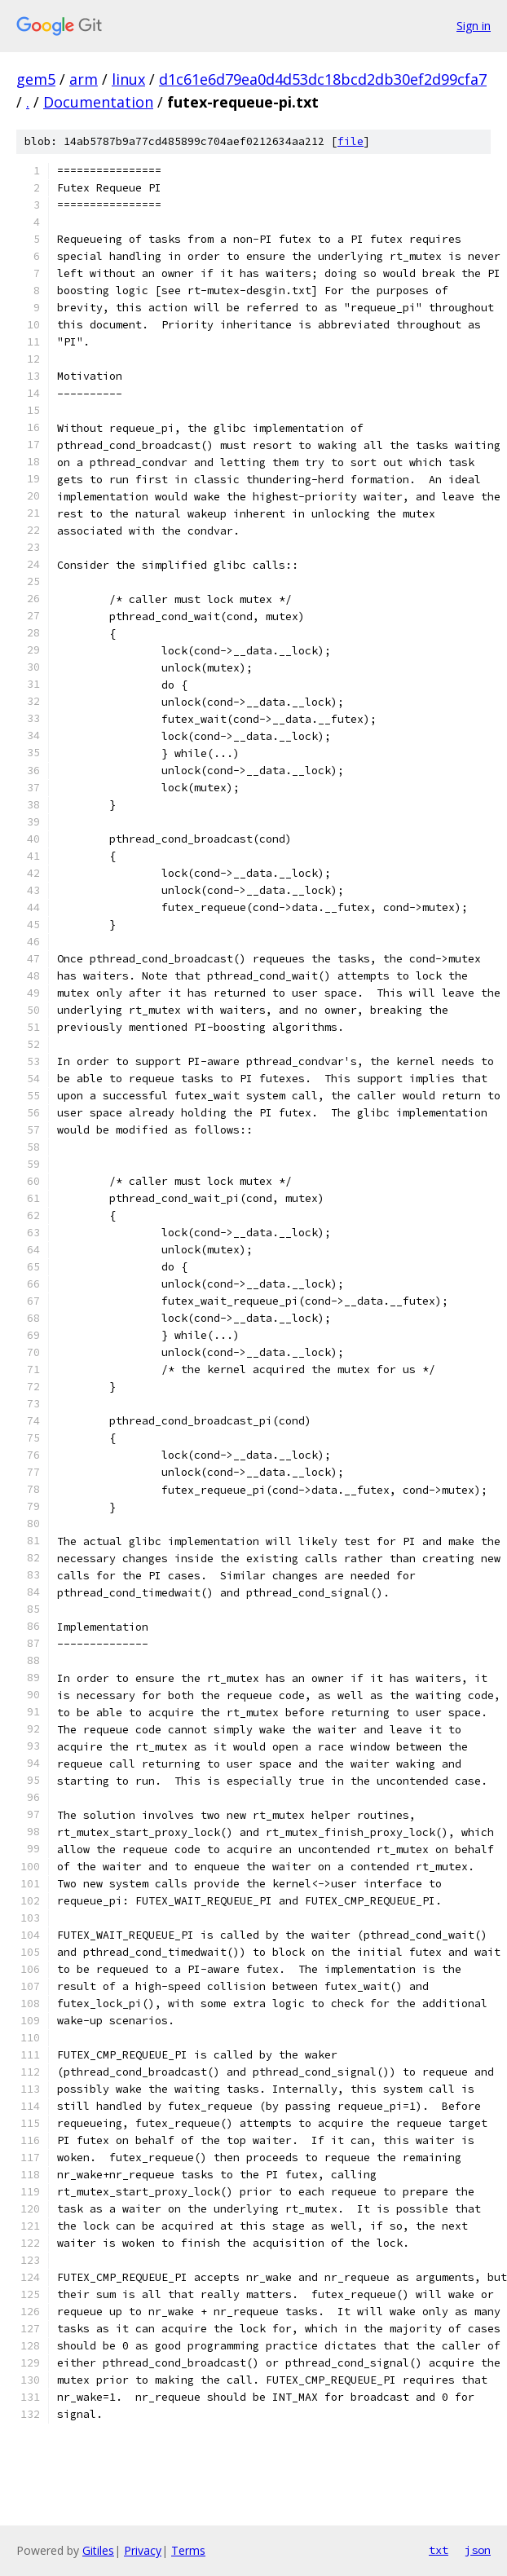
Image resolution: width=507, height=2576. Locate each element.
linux (128, 79)
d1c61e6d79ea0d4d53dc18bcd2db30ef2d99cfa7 (323, 79)
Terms (188, 2550)
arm (83, 79)
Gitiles (98, 2550)
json (478, 2550)
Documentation (98, 102)
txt (438, 2550)
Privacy (142, 2550)
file (350, 141)
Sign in (473, 25)
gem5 (35, 79)
